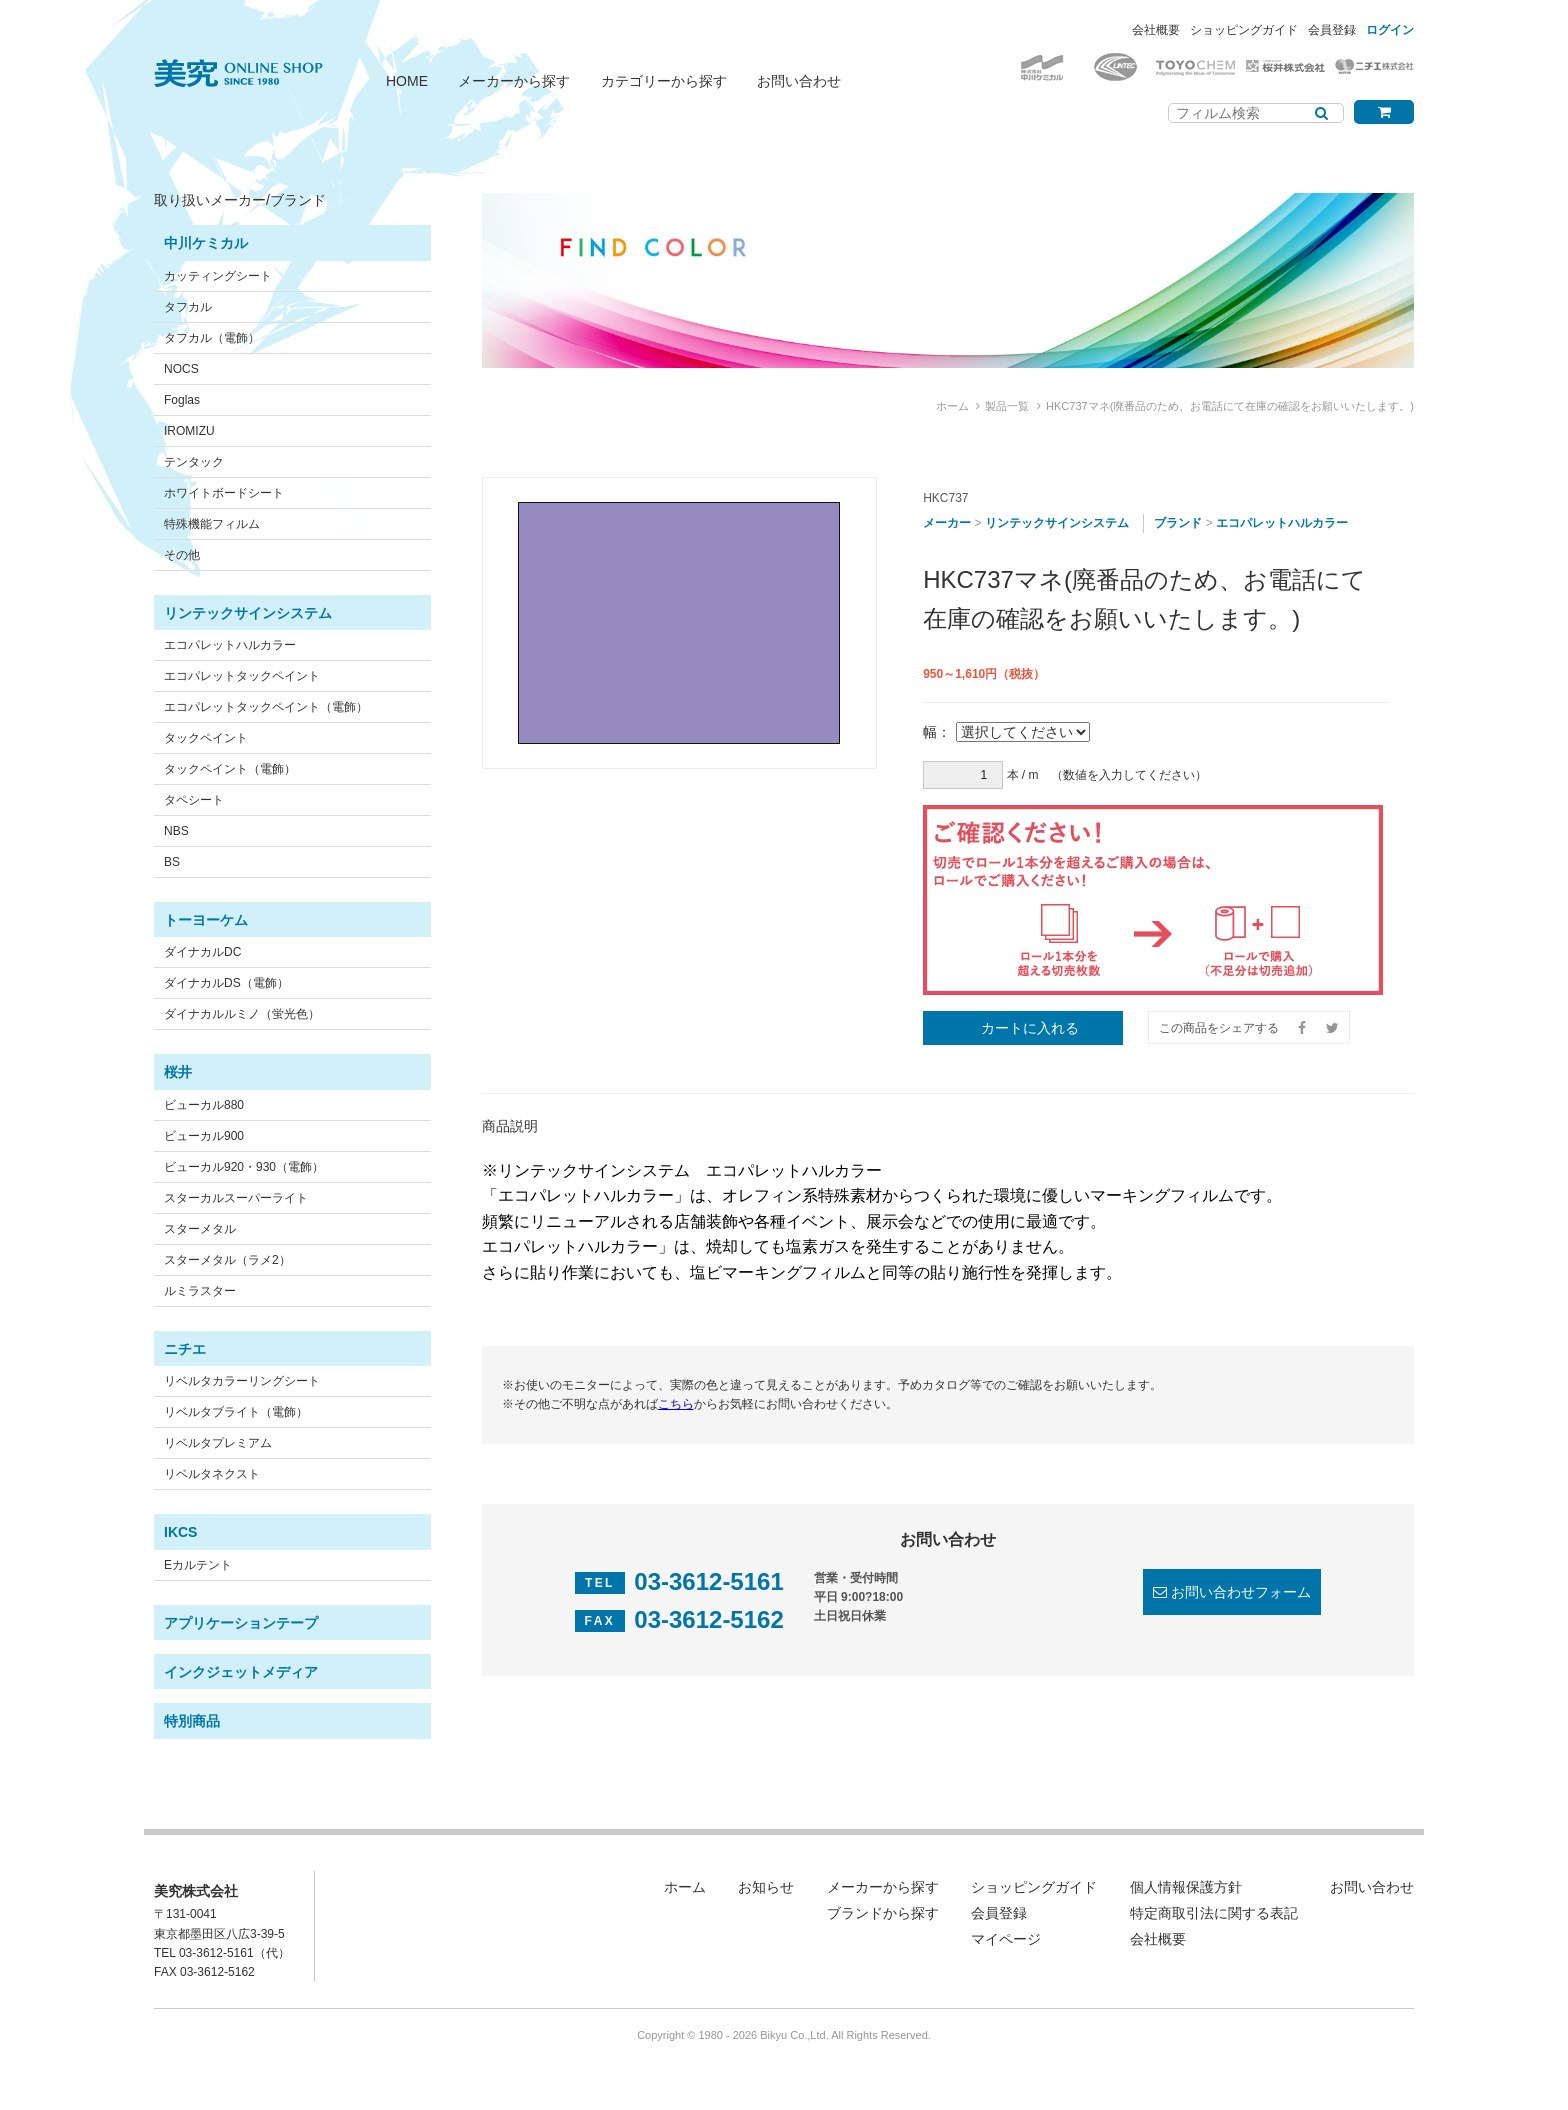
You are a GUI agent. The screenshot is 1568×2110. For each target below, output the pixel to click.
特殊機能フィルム (212, 524)
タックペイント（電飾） (230, 769)
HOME (407, 81)
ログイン (1390, 30)
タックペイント (206, 738)
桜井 (178, 1072)
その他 (182, 555)
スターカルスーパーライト (236, 1198)
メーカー (947, 523)
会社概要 (1156, 30)
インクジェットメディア (241, 1672)
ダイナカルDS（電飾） (226, 983)
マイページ (1006, 1939)
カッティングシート (218, 276)
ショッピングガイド (1244, 30)
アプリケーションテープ (241, 1623)
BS (172, 862)
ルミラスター (200, 1291)
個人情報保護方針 (1186, 1887)
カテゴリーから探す (664, 81)
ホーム (952, 406)
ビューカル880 (204, 1105)
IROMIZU (189, 431)
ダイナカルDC (202, 952)
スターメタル (200, 1229)
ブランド (1178, 523)
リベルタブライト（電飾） (236, 1412)
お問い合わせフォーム (1241, 1592)
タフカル (188, 307)
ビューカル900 (204, 1136)
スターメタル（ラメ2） (227, 1260)
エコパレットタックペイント (242, 676)
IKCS (180, 1532)
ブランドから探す (883, 1913)
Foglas (182, 400)
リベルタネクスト (212, 1474)
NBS (176, 831)
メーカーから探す (514, 81)
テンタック (194, 462)
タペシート (194, 800)
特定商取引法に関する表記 (1214, 1913)
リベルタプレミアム (218, 1443)
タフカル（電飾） (212, 338)
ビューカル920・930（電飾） (244, 1167)
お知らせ (766, 1887)
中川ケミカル (206, 243)
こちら (676, 1404)
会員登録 (1332, 30)
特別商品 (192, 1721)
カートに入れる (1030, 1028)
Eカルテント (198, 1565)
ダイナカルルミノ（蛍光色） (242, 1014)
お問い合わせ (799, 81)
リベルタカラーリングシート (242, 1381)
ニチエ (185, 1349)
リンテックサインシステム (248, 613)
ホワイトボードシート (224, 493)
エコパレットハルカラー (230, 645)
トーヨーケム (206, 920)
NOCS (181, 369)
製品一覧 (1007, 406)
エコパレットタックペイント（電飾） (266, 707)
